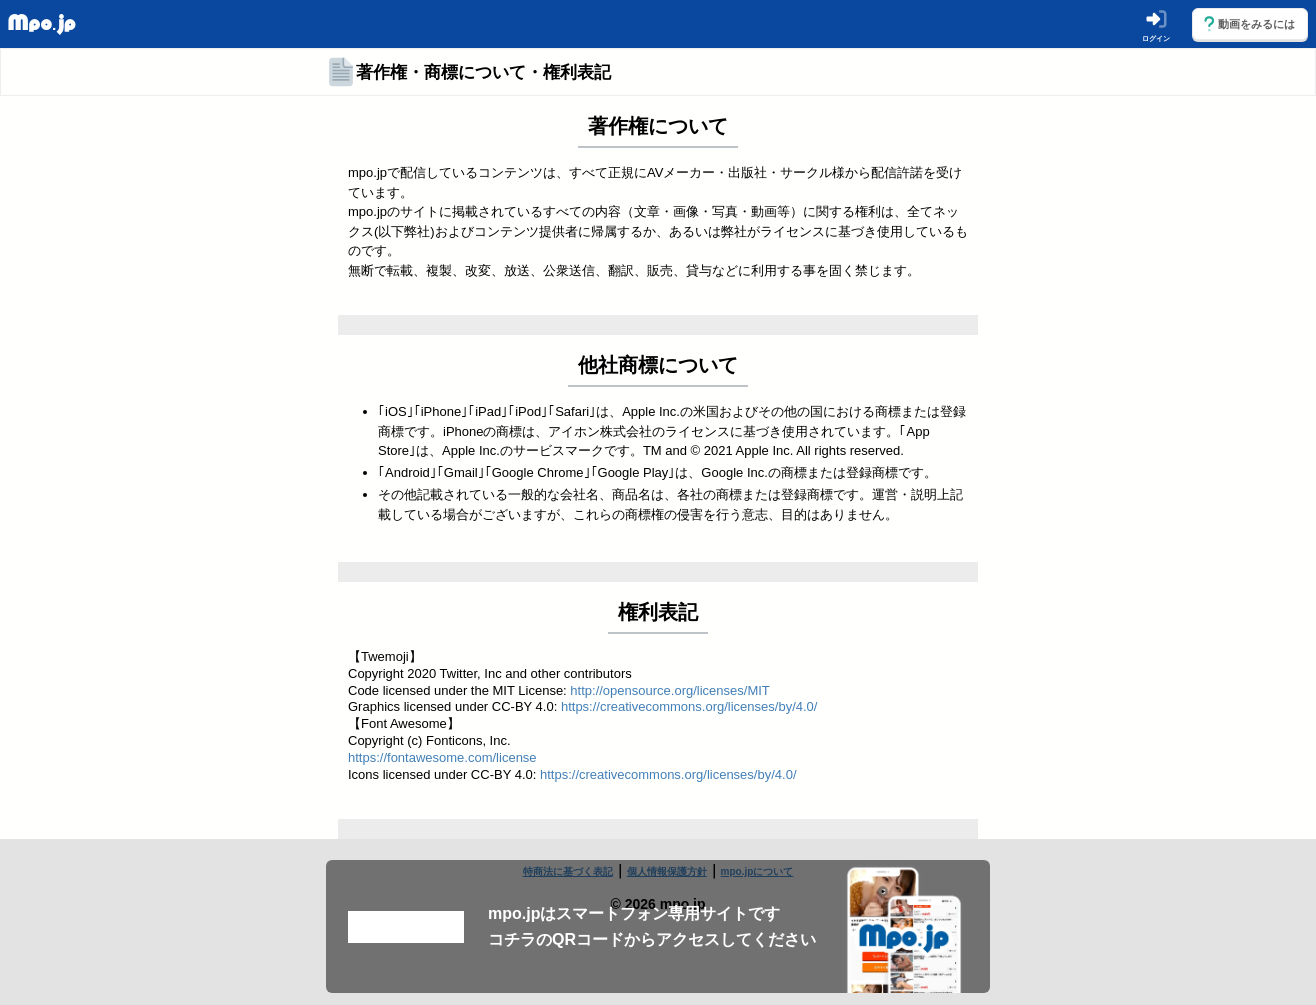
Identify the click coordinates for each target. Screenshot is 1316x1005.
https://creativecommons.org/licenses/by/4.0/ (689, 706)
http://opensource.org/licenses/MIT (669, 690)
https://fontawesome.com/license (442, 757)
